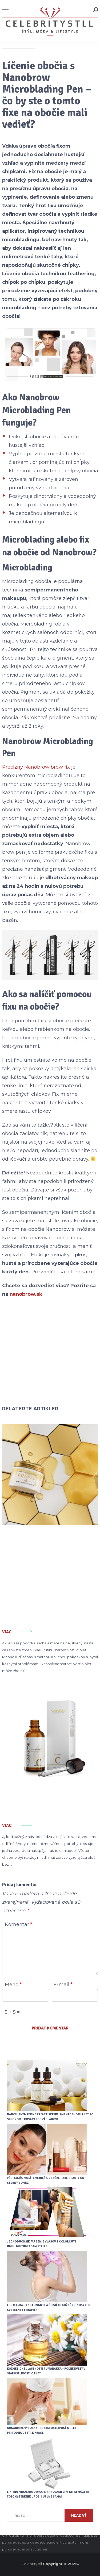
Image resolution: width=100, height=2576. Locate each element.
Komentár (18, 1924)
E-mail (63, 1984)
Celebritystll (31, 2564)
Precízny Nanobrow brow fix (36, 767)
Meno (13, 1984)
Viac (7, 1632)
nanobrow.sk (26, 1294)
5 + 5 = (13, 2012)
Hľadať (79, 2515)
